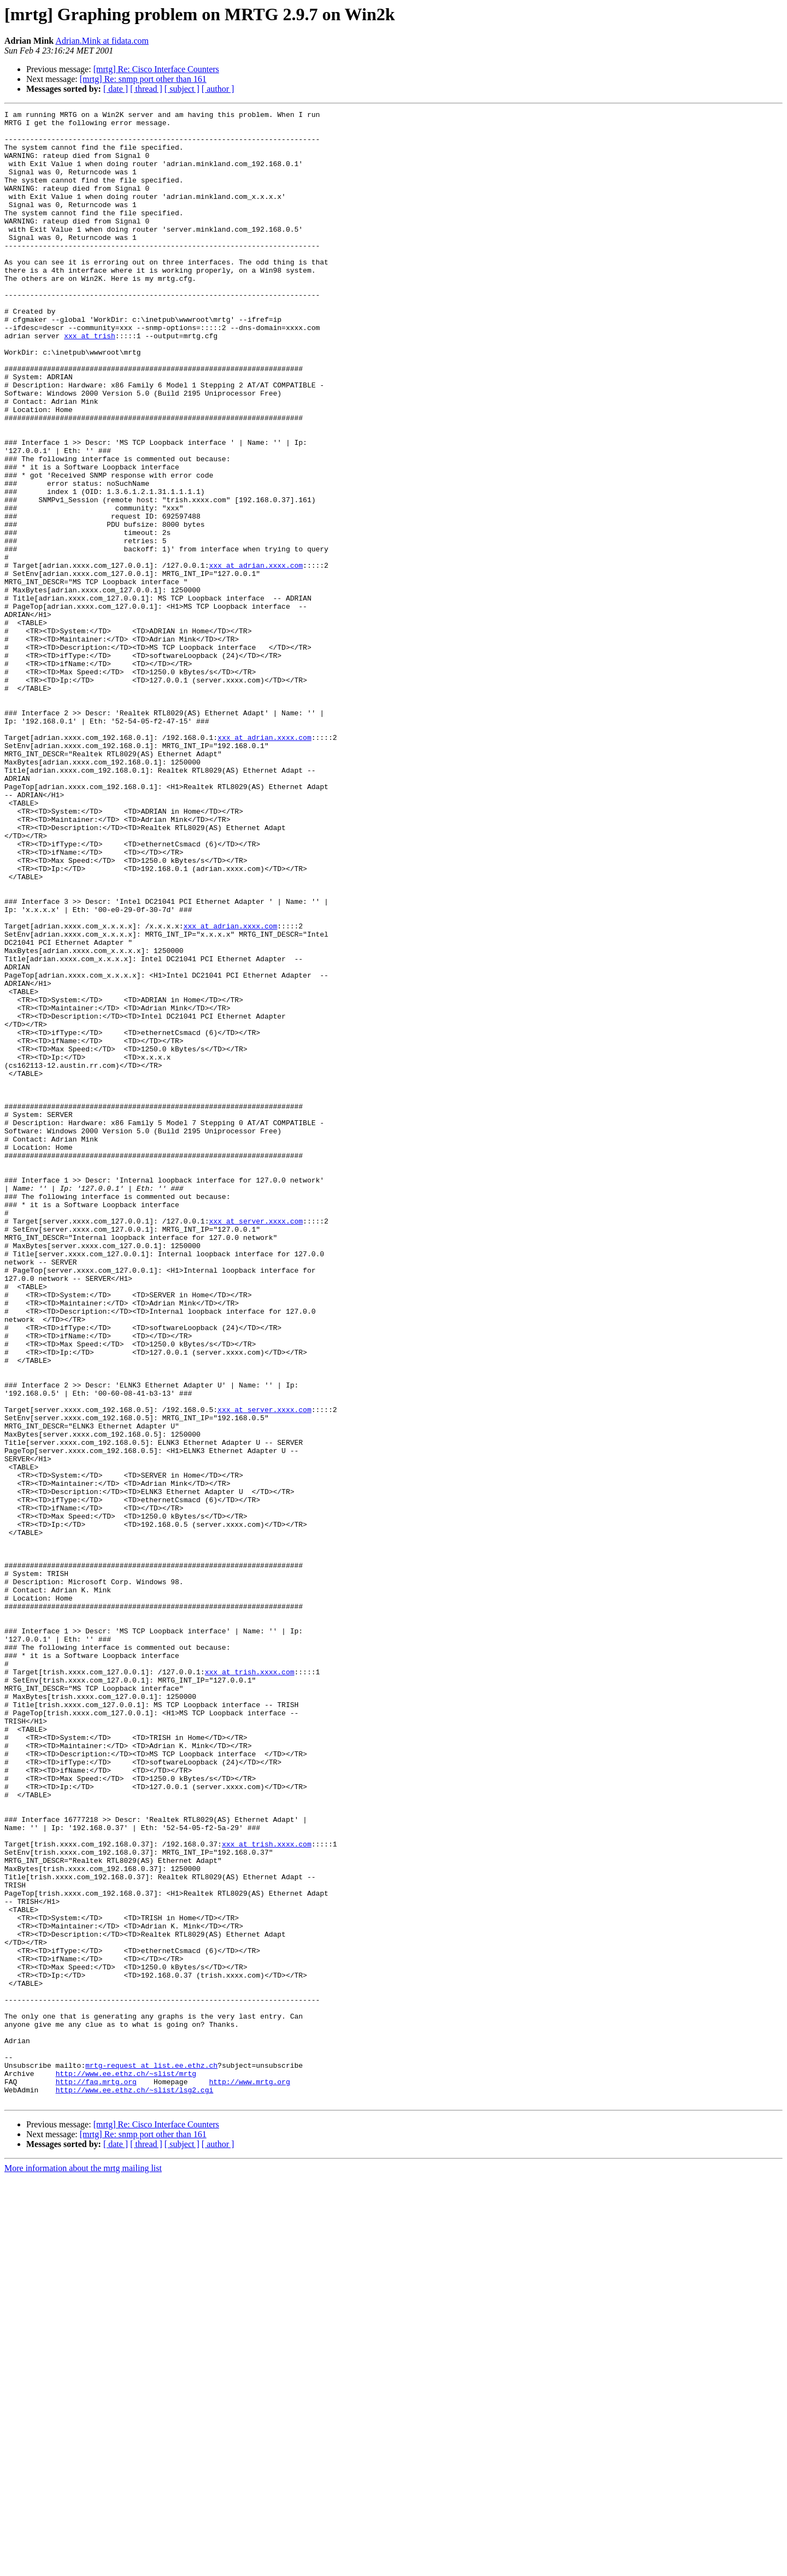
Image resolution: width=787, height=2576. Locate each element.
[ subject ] (182, 88)
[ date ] (115, 88)
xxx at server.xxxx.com (256, 1444)
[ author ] (218, 88)
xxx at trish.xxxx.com (250, 1985)
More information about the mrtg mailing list (83, 2566)
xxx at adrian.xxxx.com (256, 657)
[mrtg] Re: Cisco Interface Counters (156, 69)
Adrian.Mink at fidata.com (102, 40)
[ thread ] (146, 88)
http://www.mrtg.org (249, 2476)
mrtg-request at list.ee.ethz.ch (151, 2457)
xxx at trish (89, 381)
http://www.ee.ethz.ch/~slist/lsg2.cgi (135, 2486)
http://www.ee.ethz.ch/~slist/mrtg (126, 2467)
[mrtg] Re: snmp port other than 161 (143, 79)
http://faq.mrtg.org (96, 2476)
